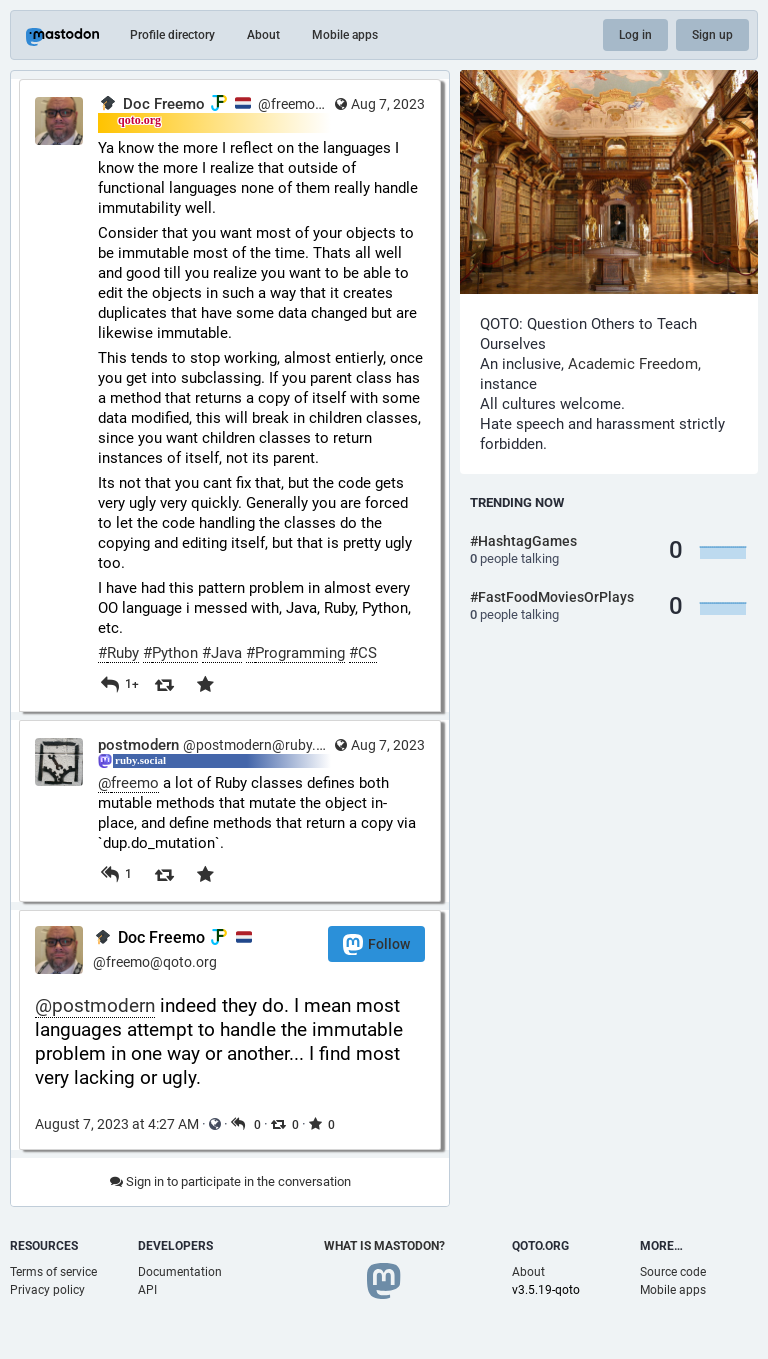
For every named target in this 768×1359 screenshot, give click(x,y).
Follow (376, 944)
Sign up (712, 35)
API (147, 1290)
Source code (673, 1272)
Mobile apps (345, 35)
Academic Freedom (633, 364)
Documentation (180, 1272)
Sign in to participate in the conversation (230, 1181)
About (263, 35)
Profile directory (172, 35)
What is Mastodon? (384, 1246)
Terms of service (53, 1272)
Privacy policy (47, 1290)
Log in (635, 35)
